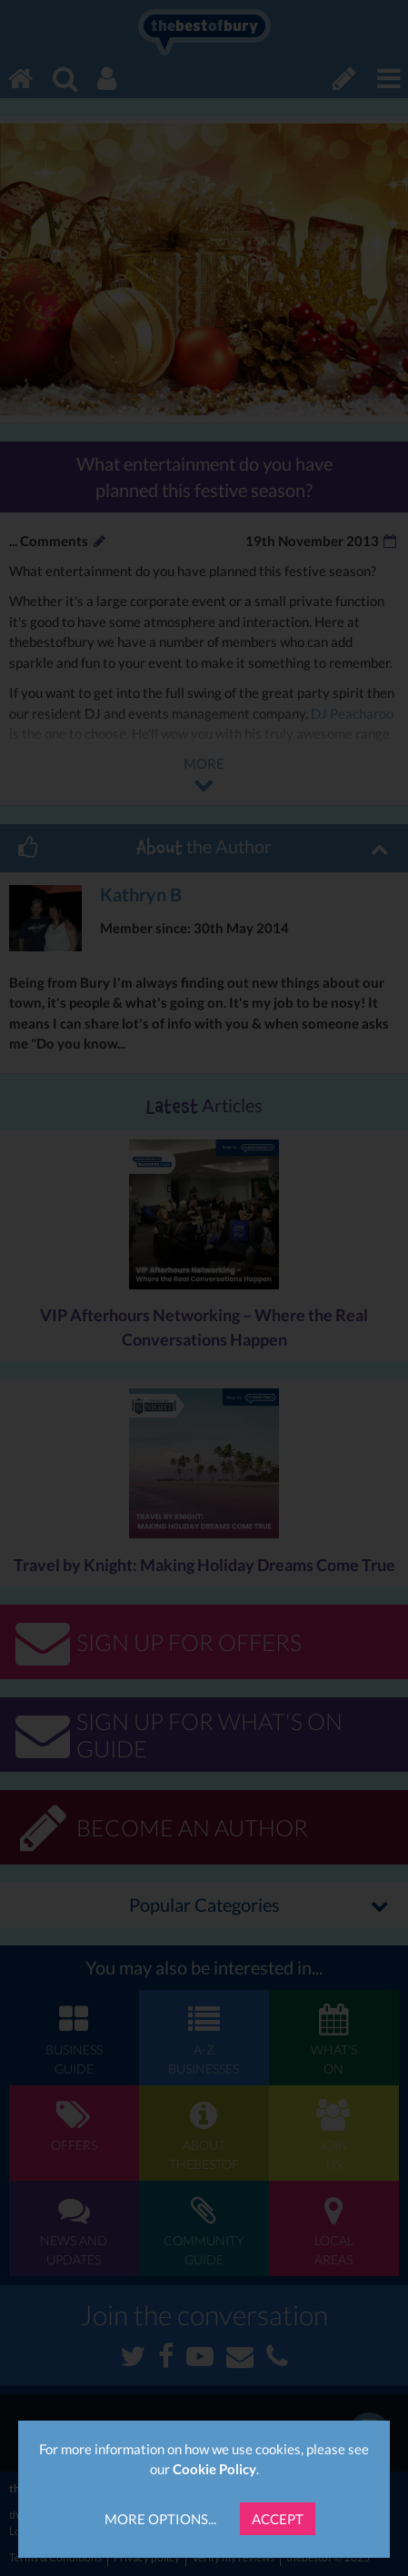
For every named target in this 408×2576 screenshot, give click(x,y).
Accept (278, 2519)
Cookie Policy (214, 2469)
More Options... (160, 2519)
